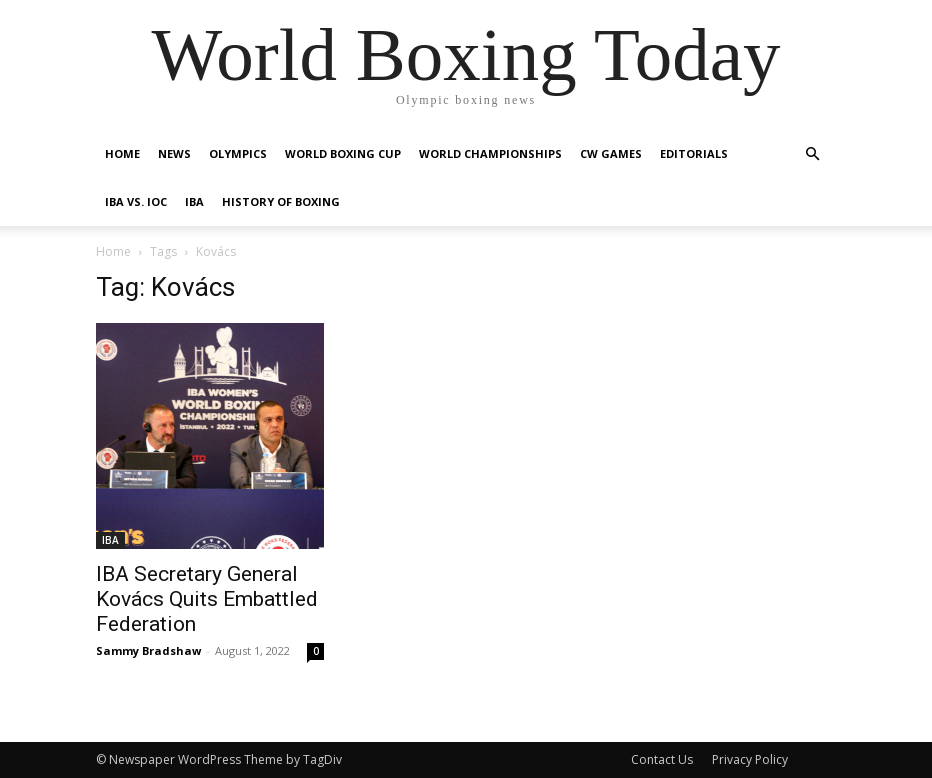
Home (122, 153)
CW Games (611, 153)
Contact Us (662, 759)
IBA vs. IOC (136, 201)
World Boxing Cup (343, 153)
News (174, 153)
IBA (194, 201)
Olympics (238, 153)
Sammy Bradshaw (148, 650)
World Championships (490, 153)
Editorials (694, 153)
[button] (812, 154)
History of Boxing (281, 201)
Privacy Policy (750, 759)
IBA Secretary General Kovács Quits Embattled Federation (207, 599)
